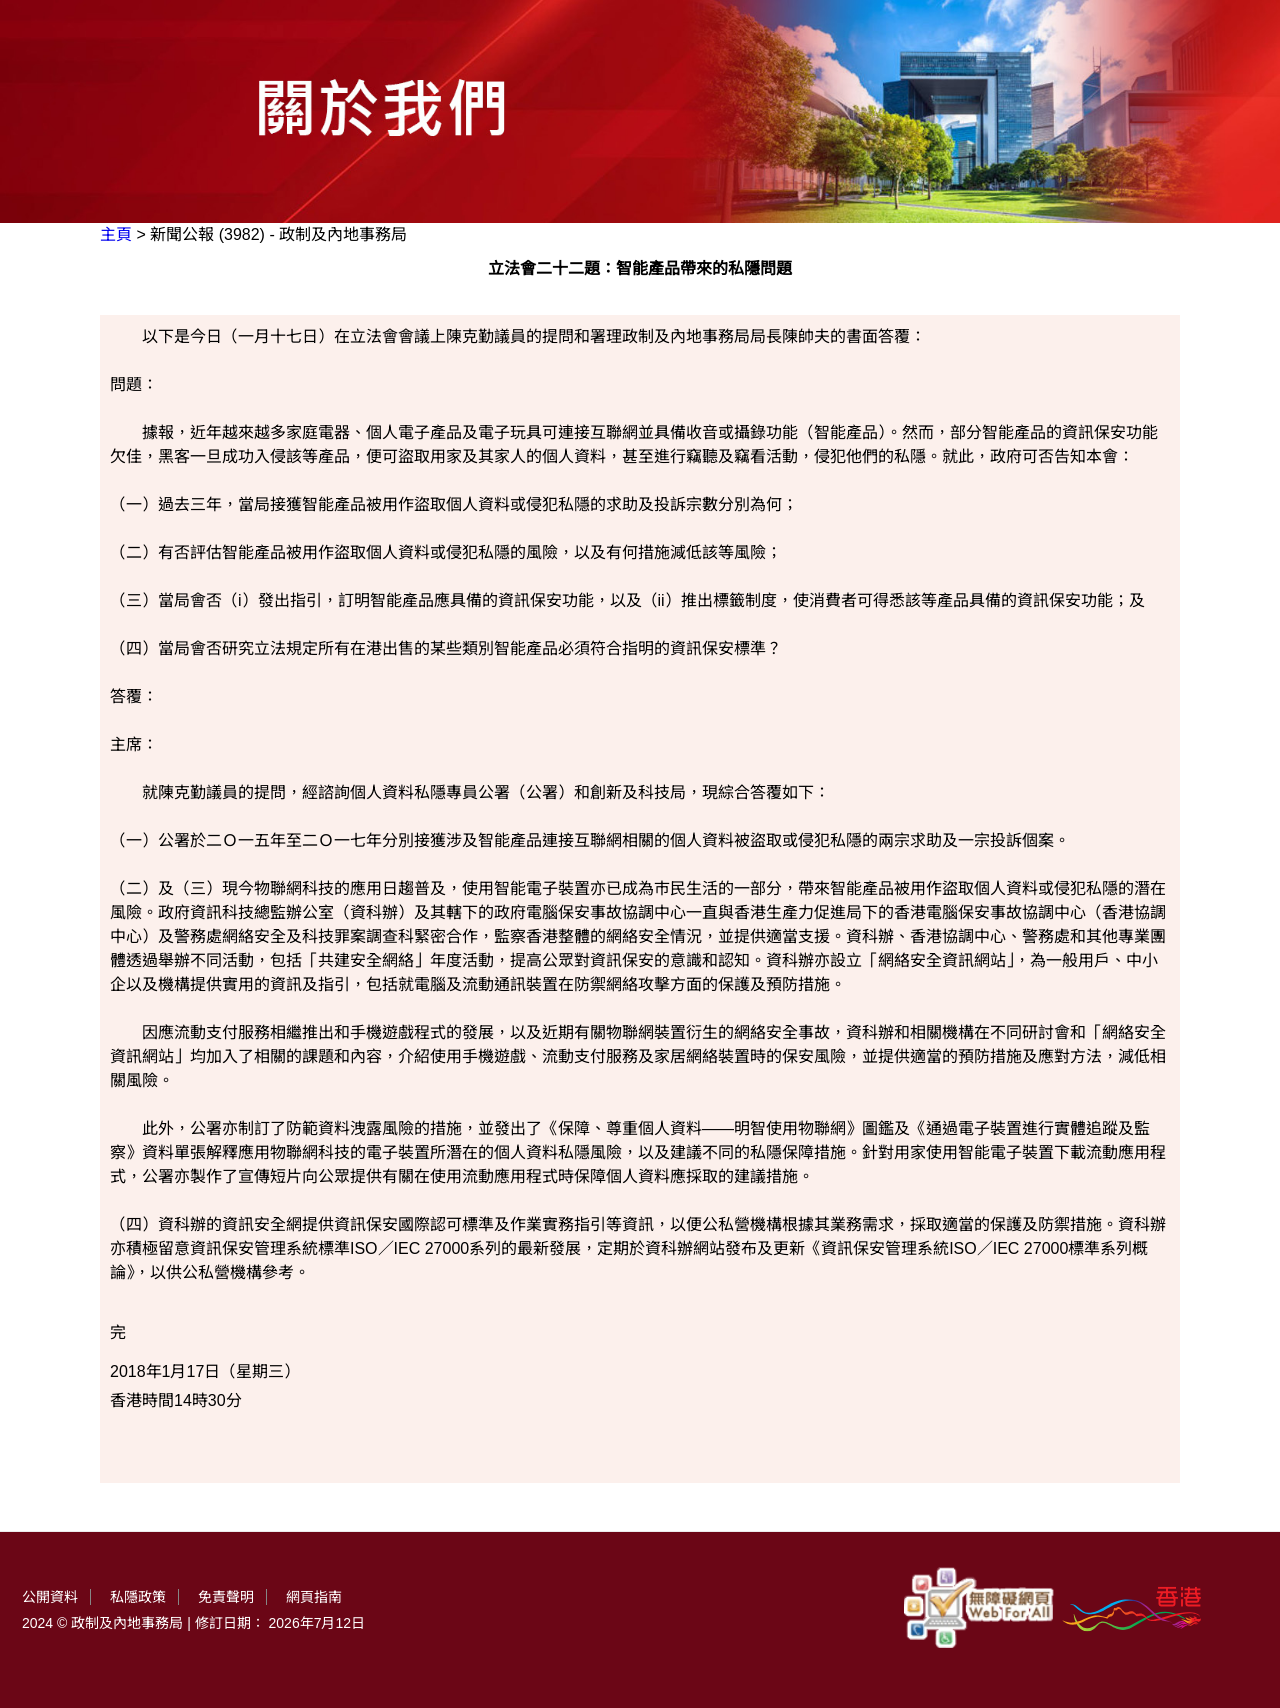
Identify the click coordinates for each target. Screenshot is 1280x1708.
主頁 (116, 234)
